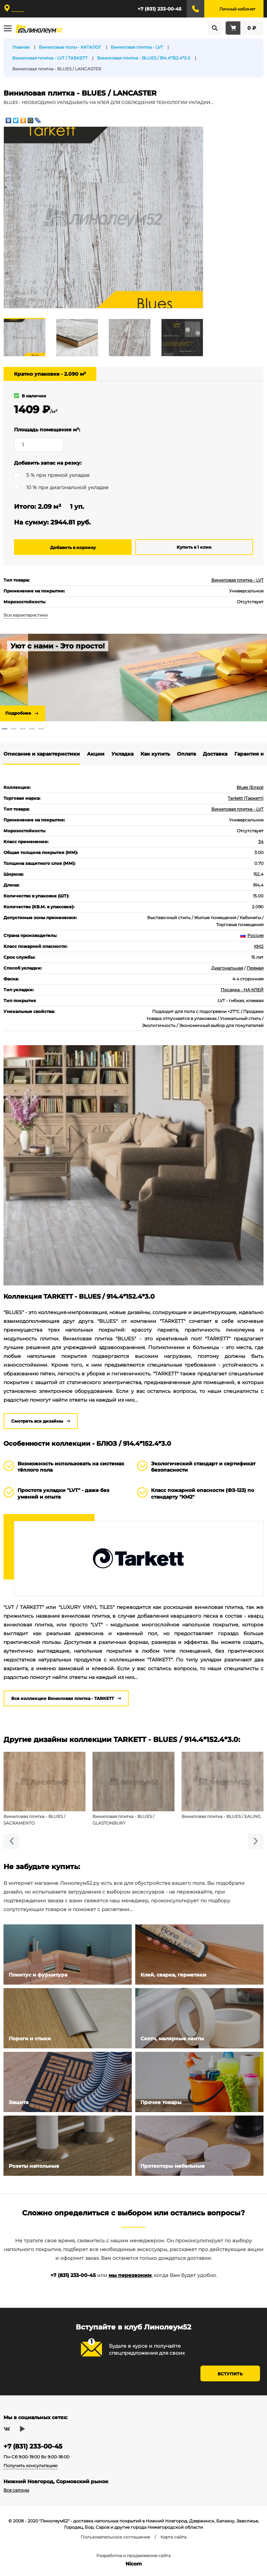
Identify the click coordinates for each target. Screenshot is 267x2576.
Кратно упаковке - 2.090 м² (50, 374)
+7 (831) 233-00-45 (160, 9)
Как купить (155, 754)
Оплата (186, 754)
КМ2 (258, 946)
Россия (251, 935)
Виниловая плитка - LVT (237, 580)
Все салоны (16, 2490)
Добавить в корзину (73, 547)
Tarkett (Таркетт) (245, 798)
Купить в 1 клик (194, 547)
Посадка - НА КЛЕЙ (242, 989)
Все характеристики (26, 615)
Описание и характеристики (42, 754)
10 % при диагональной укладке (67, 487)
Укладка (122, 754)
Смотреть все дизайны (37, 1421)
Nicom (133, 2564)
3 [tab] (23, 728)
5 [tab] (41, 728)
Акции (95, 754)
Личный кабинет (237, 9)
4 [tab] (32, 728)
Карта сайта (173, 2537)
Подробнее (18, 713)
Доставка (215, 754)
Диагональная (227, 968)
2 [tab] (13, 728)
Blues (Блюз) (250, 787)
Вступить (230, 2373)
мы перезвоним (130, 2275)
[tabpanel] (133, 677)
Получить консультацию (30, 2465)
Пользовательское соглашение (115, 2537)
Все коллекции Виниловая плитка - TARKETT (62, 1698)
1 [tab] (4, 728)
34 (260, 841)
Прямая (255, 968)
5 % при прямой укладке (58, 475)
